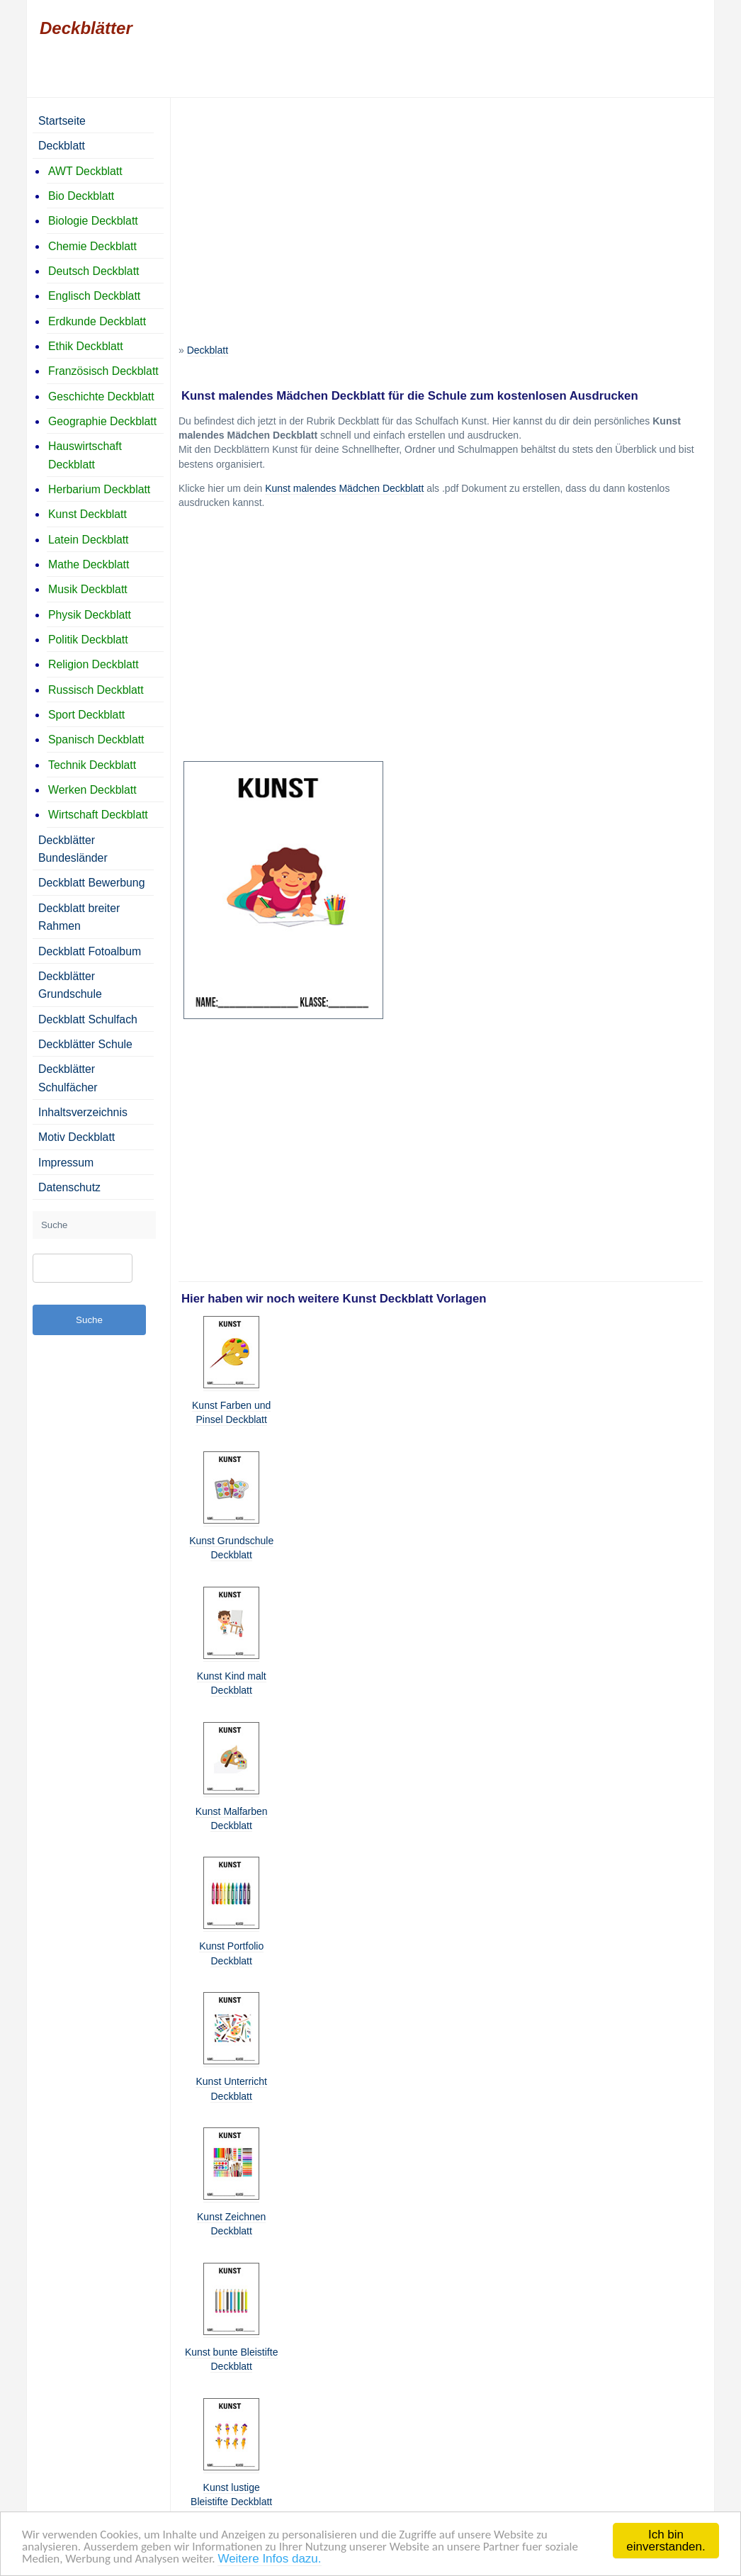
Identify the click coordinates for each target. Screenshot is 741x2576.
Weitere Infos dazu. (269, 2560)
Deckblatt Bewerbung (91, 883)
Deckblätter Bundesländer (73, 849)
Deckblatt (207, 350)
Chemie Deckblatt (92, 246)
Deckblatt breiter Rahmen (79, 917)
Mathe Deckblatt (88, 564)
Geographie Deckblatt (102, 421)
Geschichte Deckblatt (101, 396)
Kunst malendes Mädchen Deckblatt (344, 488)
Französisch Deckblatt (103, 371)
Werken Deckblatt (92, 790)
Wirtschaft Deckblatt (98, 815)
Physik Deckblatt (89, 615)
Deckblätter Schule (85, 1044)
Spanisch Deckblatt (96, 739)
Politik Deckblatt (88, 640)
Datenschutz (69, 1187)
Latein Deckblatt (88, 540)
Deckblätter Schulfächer (68, 1078)
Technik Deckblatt (92, 765)
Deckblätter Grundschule (70, 985)
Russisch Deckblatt (96, 690)
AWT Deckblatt (85, 171)
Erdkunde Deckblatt (97, 321)
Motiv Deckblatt (76, 1137)
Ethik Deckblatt (85, 346)
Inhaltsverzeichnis (83, 1112)
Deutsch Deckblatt (93, 271)
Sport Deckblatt (86, 715)
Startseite (62, 121)
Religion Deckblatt (93, 664)
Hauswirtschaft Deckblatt (85, 455)
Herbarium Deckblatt (99, 489)
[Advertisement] (441, 205)
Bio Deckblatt (81, 196)
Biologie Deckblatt (93, 221)
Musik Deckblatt (88, 589)
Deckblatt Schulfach (87, 1019)
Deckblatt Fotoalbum (89, 951)
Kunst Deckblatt (87, 514)
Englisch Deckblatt (94, 296)
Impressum (66, 1163)
